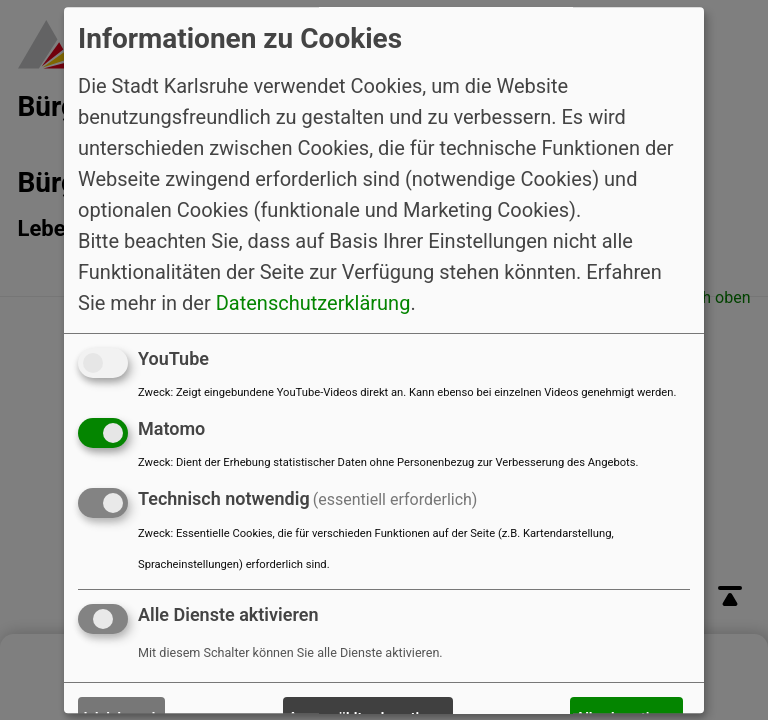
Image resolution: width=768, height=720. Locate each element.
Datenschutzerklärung (313, 303)
